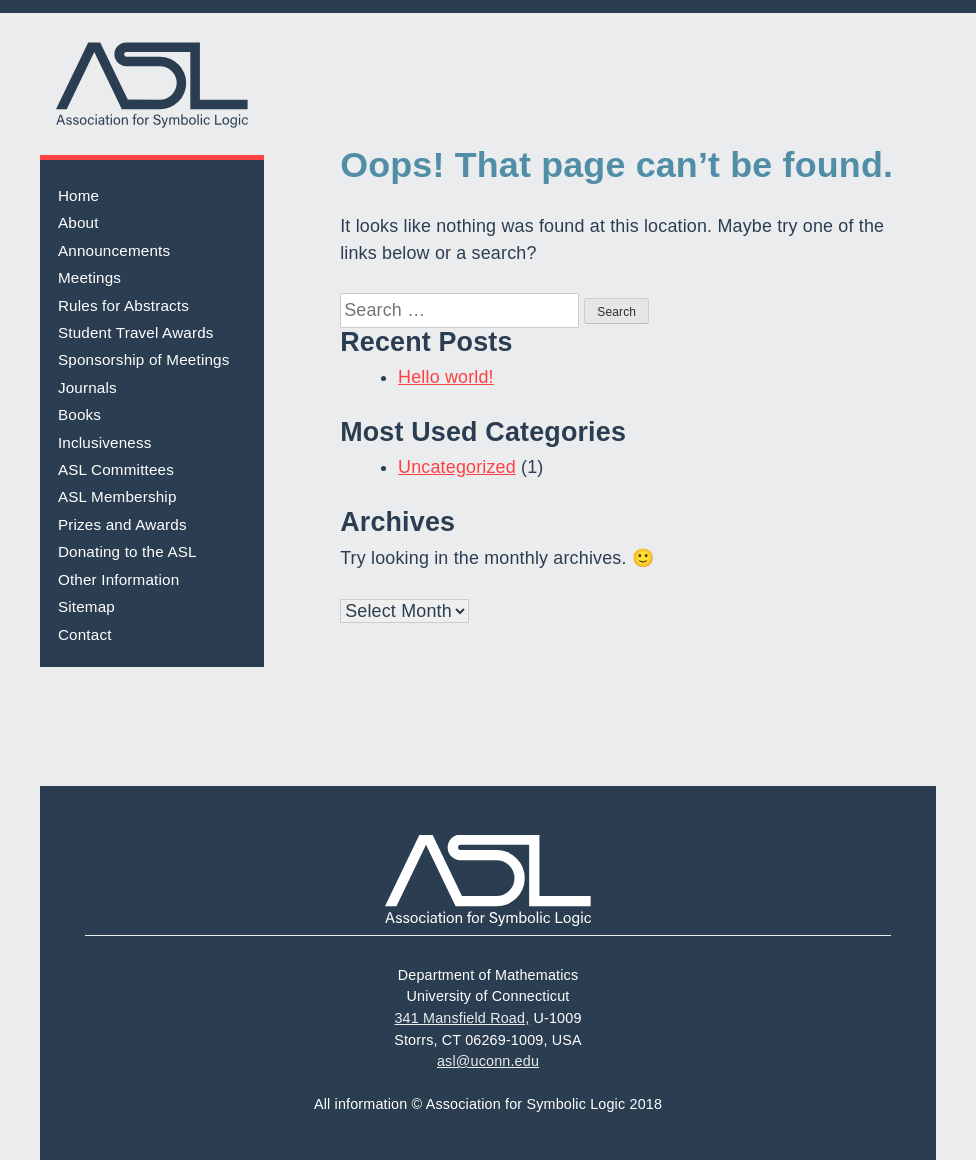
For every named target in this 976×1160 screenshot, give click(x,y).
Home (78, 195)
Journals (87, 387)
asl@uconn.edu (488, 1061)
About (78, 222)
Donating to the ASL (127, 551)
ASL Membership (117, 496)
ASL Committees (116, 469)
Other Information (118, 579)
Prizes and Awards (122, 524)
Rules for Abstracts (123, 305)
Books (79, 414)
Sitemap (86, 606)
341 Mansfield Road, (461, 1018)
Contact (85, 634)
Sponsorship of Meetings (144, 359)
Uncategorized (457, 467)
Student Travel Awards (136, 332)
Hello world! (446, 377)
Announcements (114, 250)
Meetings (89, 277)
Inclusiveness (105, 442)
